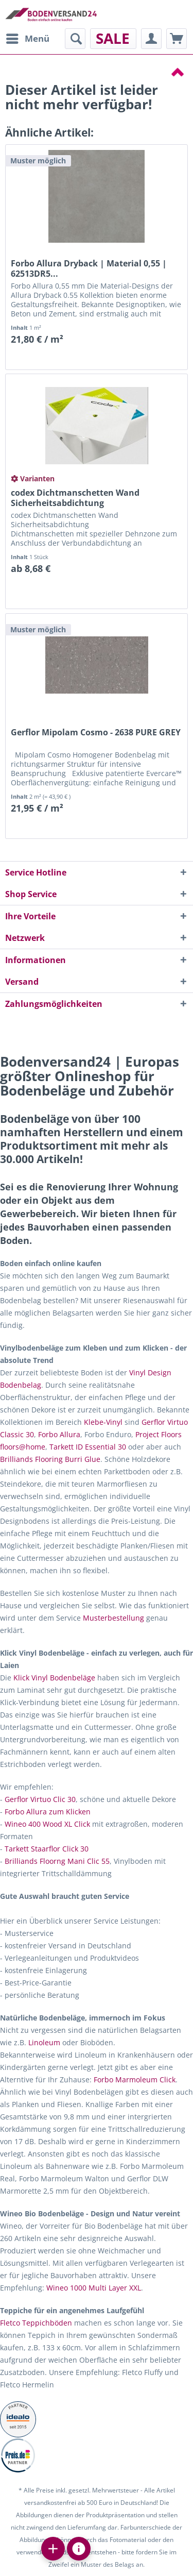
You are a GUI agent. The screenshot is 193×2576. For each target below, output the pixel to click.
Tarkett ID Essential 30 (87, 1447)
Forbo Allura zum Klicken (48, 1811)
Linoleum (44, 2042)
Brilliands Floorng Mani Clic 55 (57, 1861)
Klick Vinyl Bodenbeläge (54, 1677)
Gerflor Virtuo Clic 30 (40, 1799)
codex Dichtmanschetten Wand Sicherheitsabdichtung (75, 497)
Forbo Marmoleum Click (135, 2079)
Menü (27, 37)
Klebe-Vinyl (103, 1422)
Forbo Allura (59, 1434)
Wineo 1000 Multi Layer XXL (93, 2288)
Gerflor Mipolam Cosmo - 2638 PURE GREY (96, 732)
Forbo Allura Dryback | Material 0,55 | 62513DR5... (89, 268)
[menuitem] (27, 38)
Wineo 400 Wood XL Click (47, 1824)
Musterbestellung (113, 1618)
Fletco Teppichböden (36, 2323)
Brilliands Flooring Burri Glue (50, 1459)
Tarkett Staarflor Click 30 (47, 1849)
